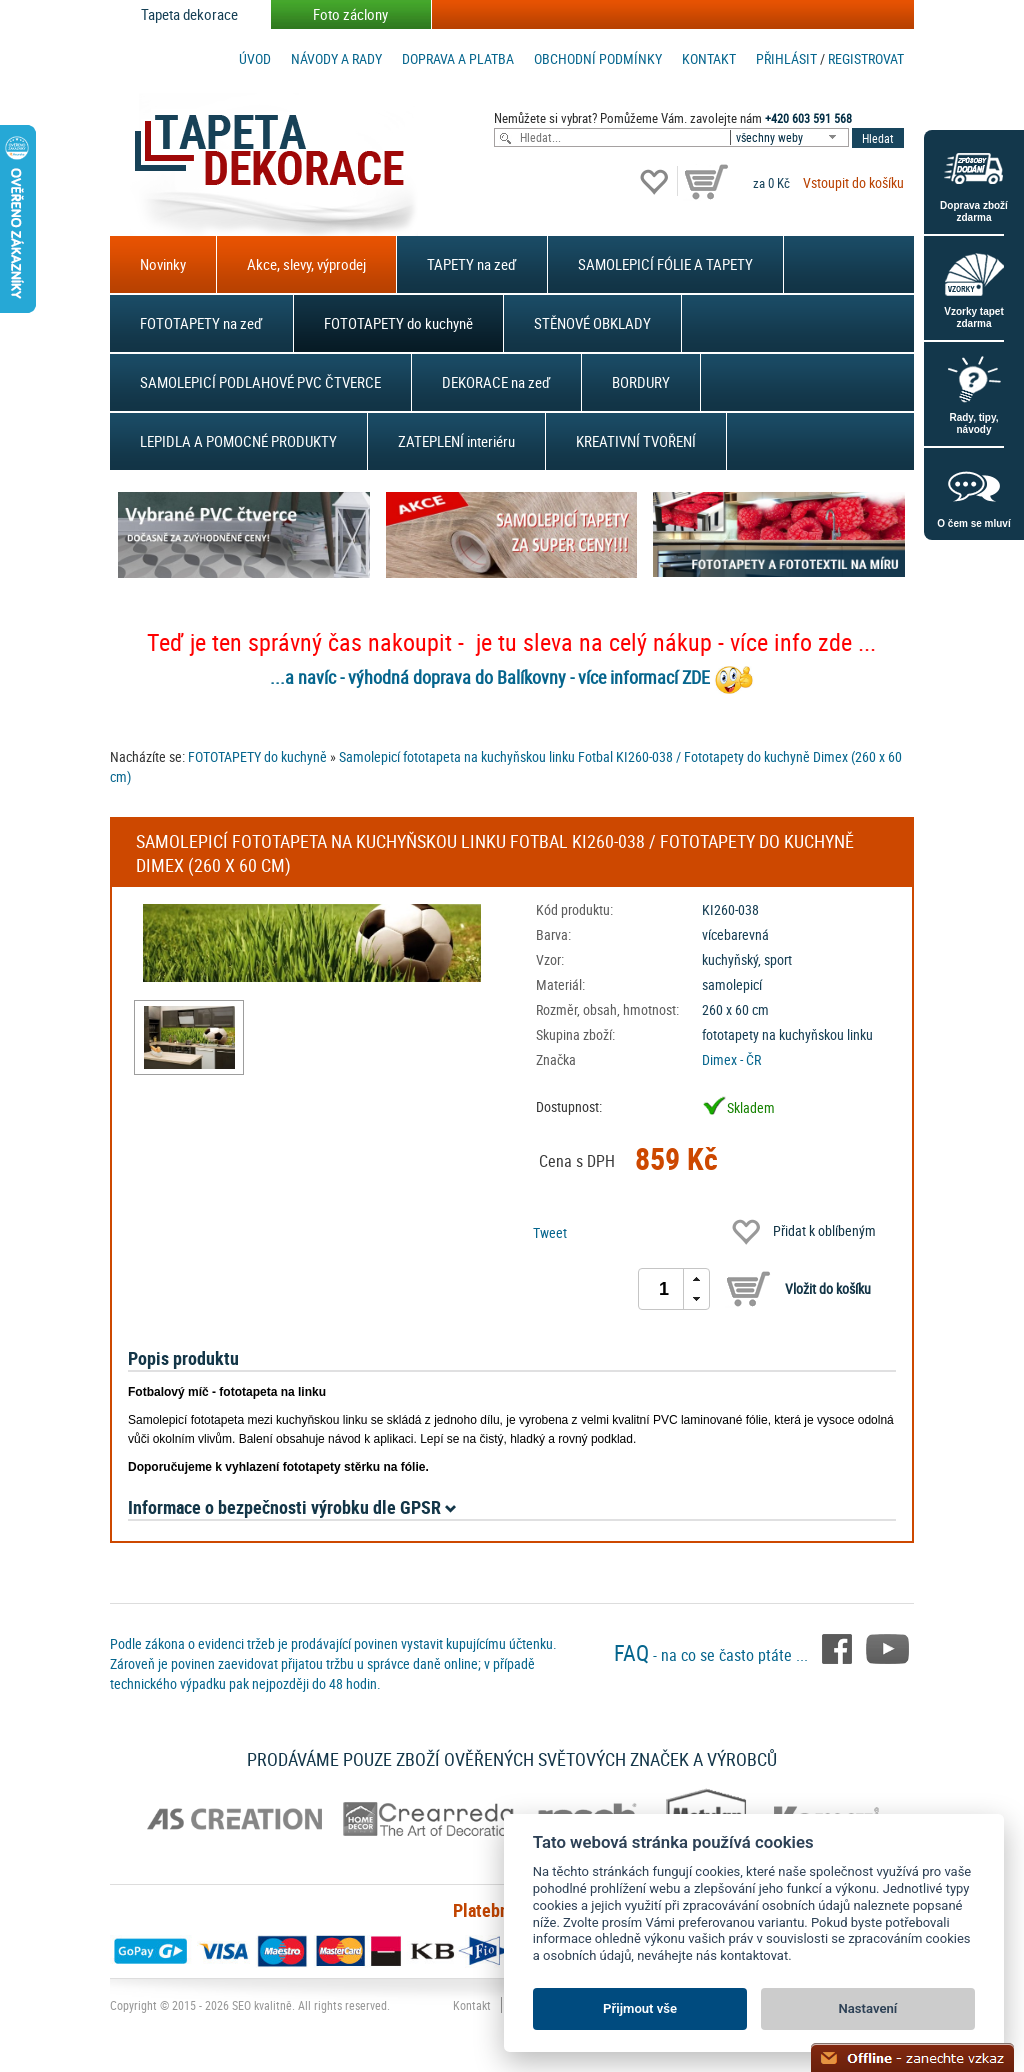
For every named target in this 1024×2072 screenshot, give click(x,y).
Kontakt (709, 58)
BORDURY (641, 382)
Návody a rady (336, 58)
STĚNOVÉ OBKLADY (592, 323)
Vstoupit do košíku (853, 182)
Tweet (550, 1232)
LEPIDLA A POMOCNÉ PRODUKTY (238, 441)
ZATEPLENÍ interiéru (456, 441)
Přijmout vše (640, 2008)
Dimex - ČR (731, 1059)
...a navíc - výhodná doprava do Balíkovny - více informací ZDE (490, 677)
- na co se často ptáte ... (713, 1655)
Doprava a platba (458, 58)
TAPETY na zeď (472, 264)
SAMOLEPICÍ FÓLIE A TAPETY (665, 264)
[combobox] (791, 137)
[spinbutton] (664, 1289)
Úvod (255, 58)
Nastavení (868, 2008)
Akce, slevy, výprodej (306, 264)
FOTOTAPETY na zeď (201, 323)
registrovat (866, 58)
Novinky (163, 264)
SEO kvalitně (262, 2005)
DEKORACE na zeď (496, 382)
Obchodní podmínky (598, 58)
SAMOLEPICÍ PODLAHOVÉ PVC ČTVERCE (260, 382)
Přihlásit (786, 58)
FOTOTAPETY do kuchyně (398, 323)
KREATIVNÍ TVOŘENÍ (636, 441)
